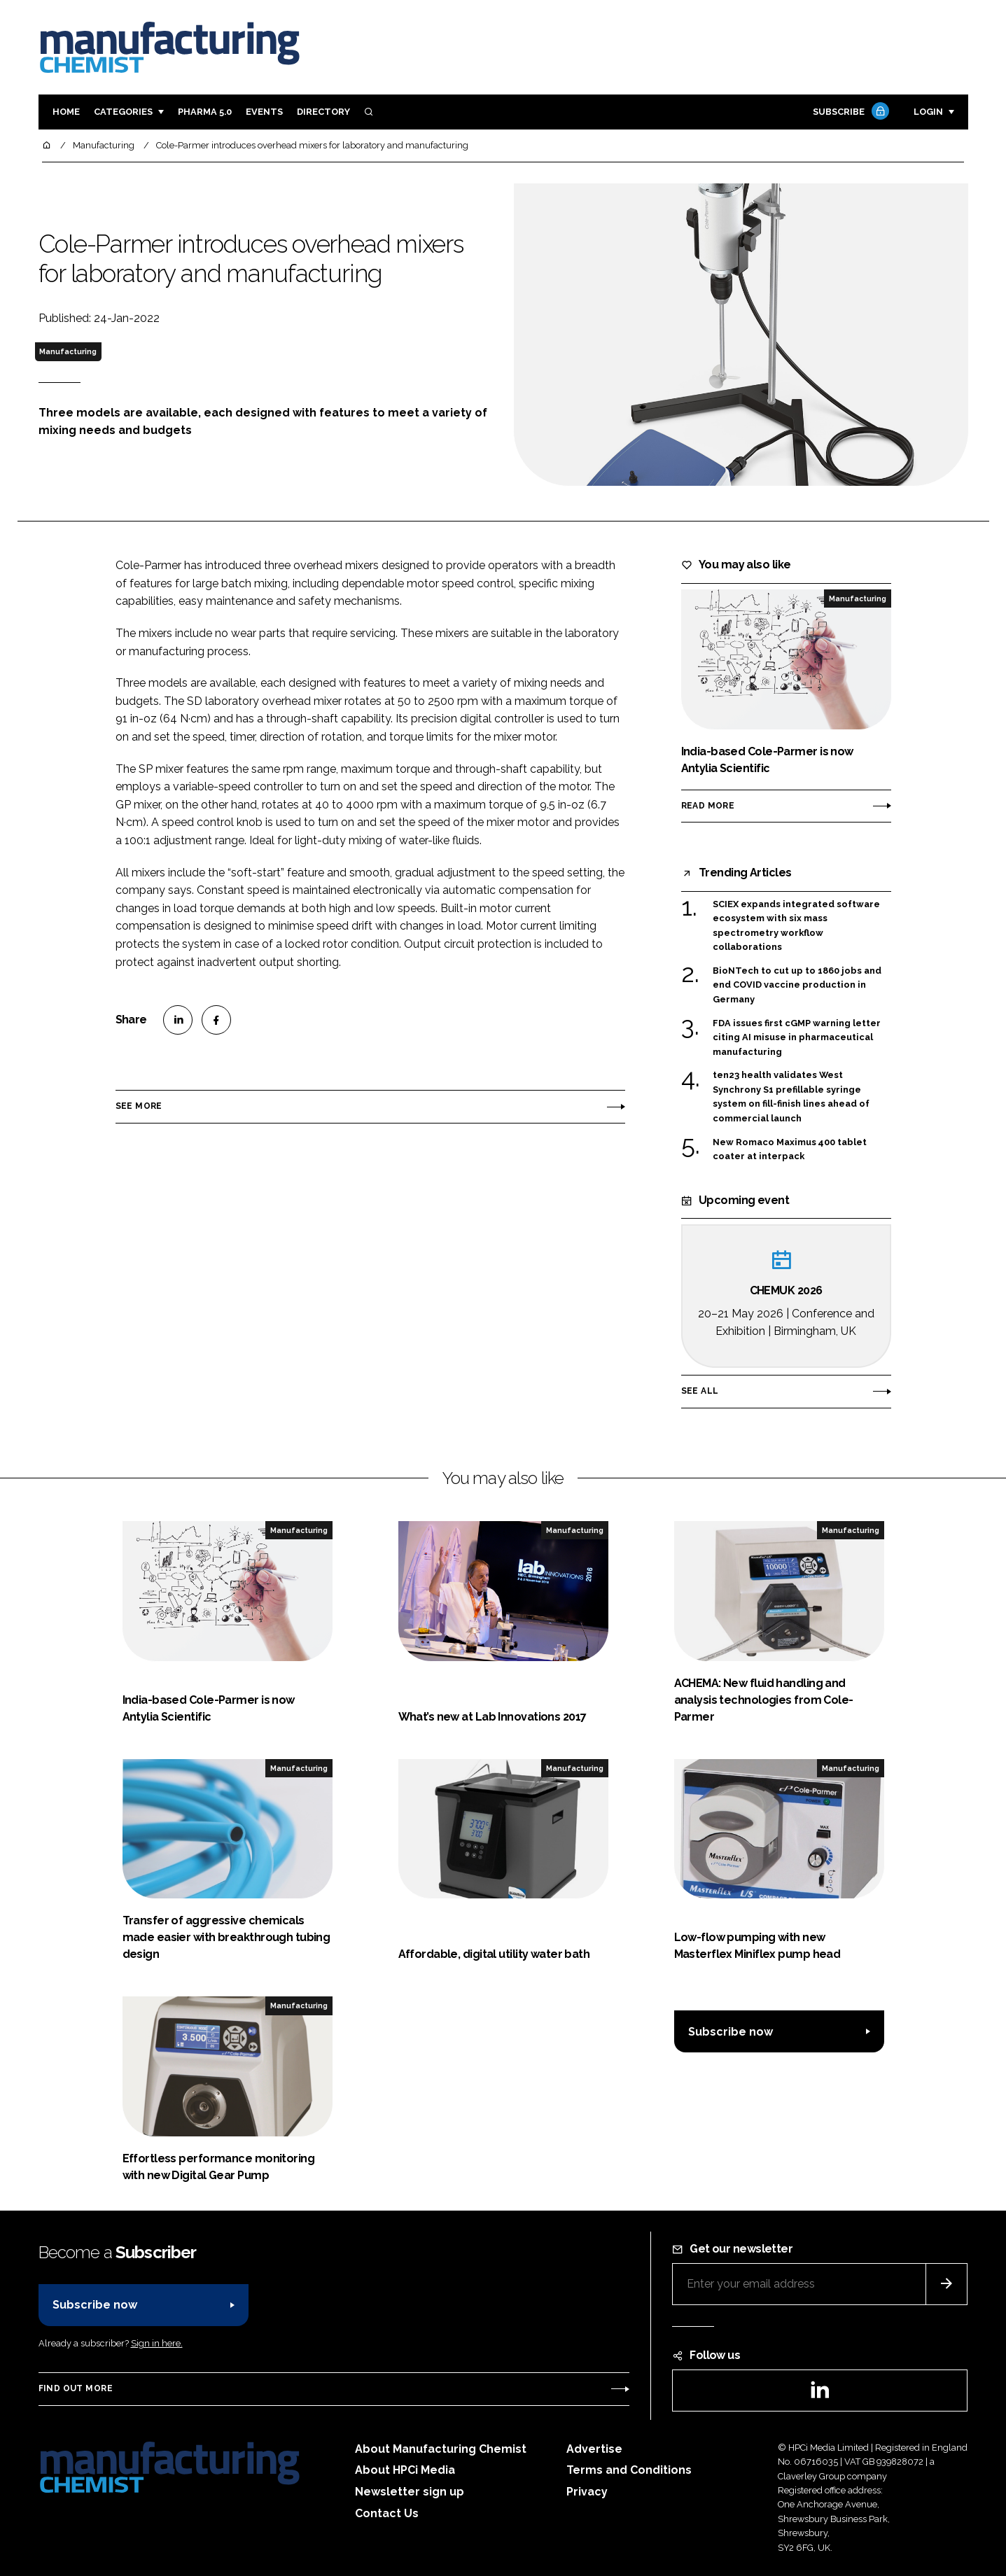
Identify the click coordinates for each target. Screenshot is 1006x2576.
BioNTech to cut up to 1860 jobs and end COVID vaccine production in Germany (797, 985)
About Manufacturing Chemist (440, 2449)
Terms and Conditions (629, 2470)
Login (928, 111)
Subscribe (849, 112)
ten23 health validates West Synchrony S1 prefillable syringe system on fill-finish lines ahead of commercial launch (791, 1097)
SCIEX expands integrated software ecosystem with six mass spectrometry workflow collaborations (796, 926)
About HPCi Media (405, 2470)
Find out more (76, 2388)
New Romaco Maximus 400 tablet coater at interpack (790, 1148)
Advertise (594, 2449)
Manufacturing (68, 351)
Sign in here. (157, 2343)
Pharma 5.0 (205, 111)
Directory (323, 111)
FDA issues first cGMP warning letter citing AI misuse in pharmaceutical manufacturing (797, 1037)
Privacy (587, 2491)
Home (66, 111)
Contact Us (387, 2513)
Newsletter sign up (409, 2491)
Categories (123, 111)
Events (264, 111)
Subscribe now (730, 2031)
